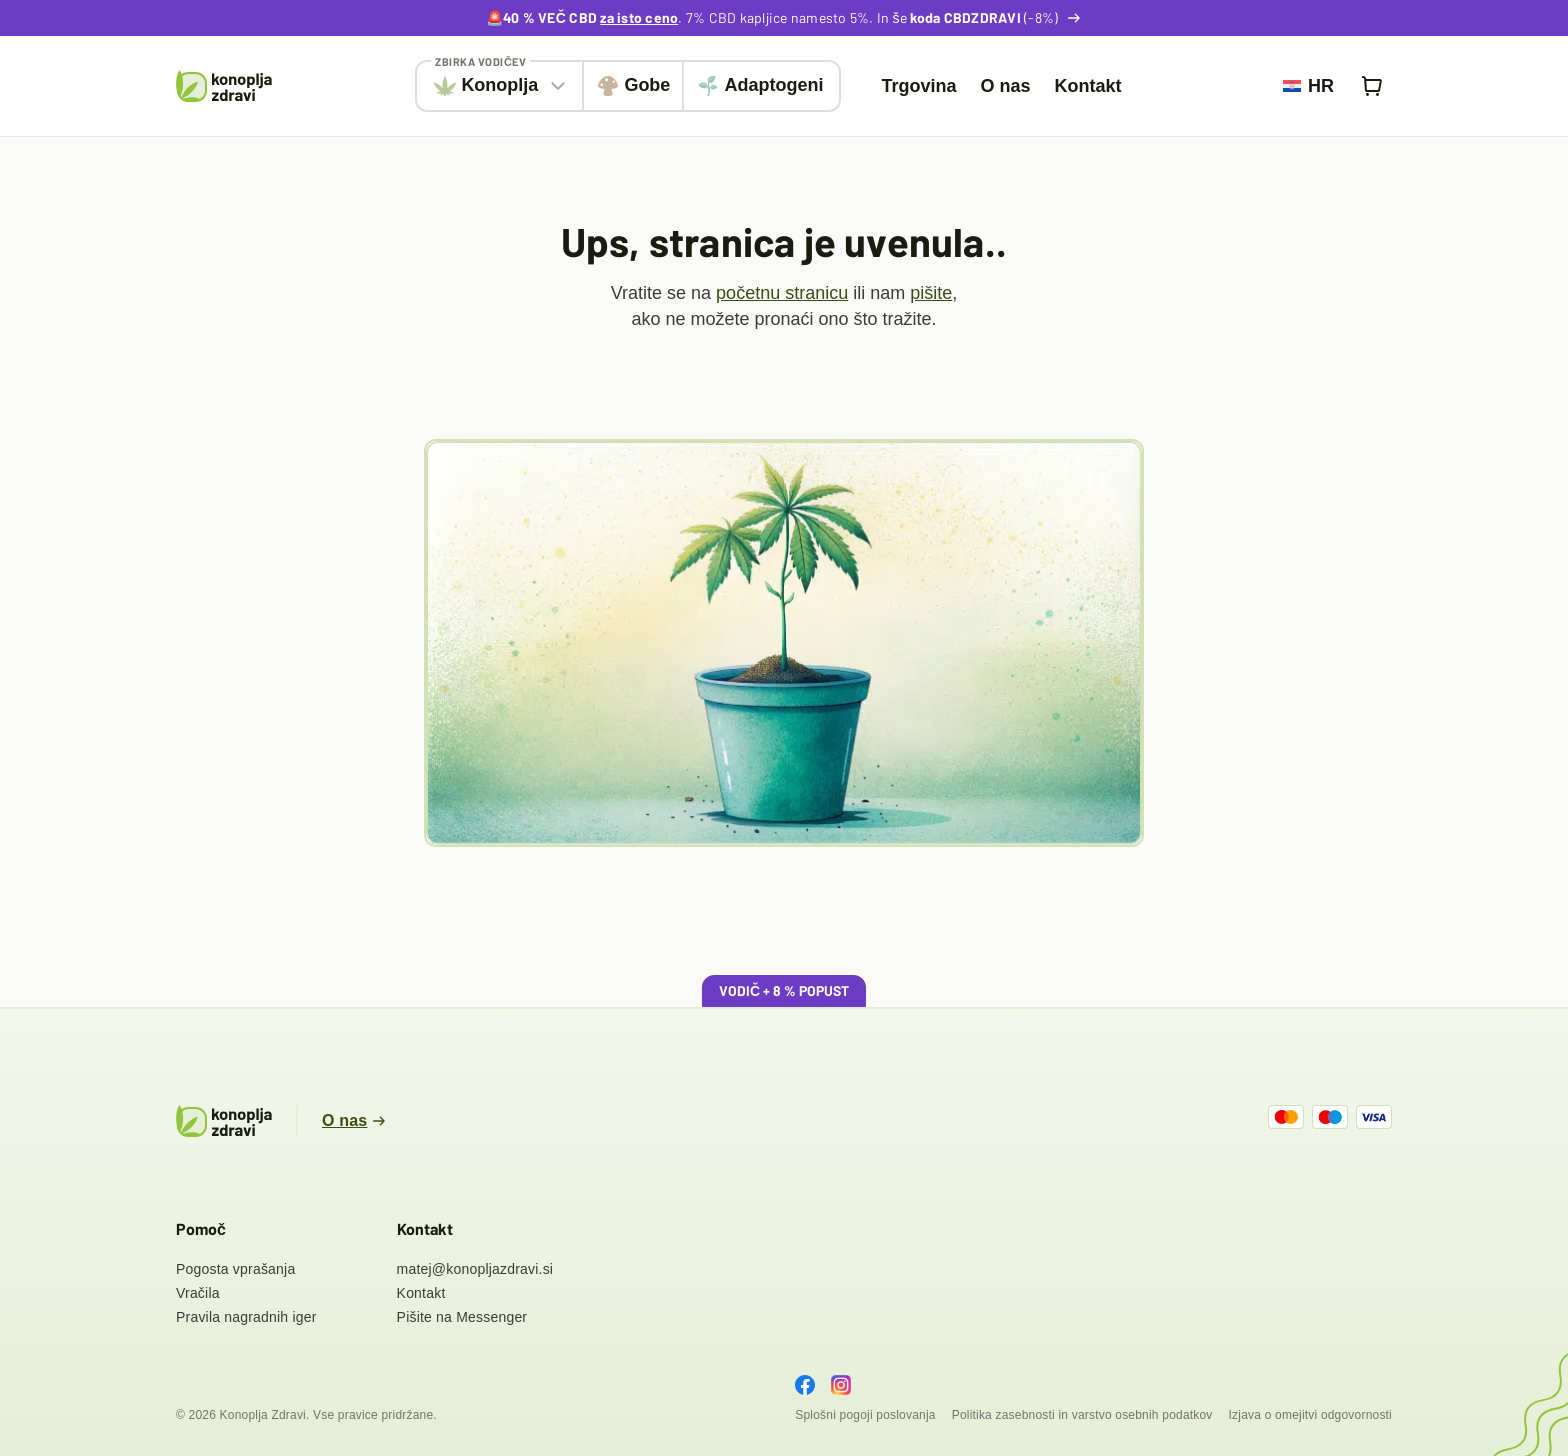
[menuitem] (1308, 86)
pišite (931, 293)
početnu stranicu (782, 293)
